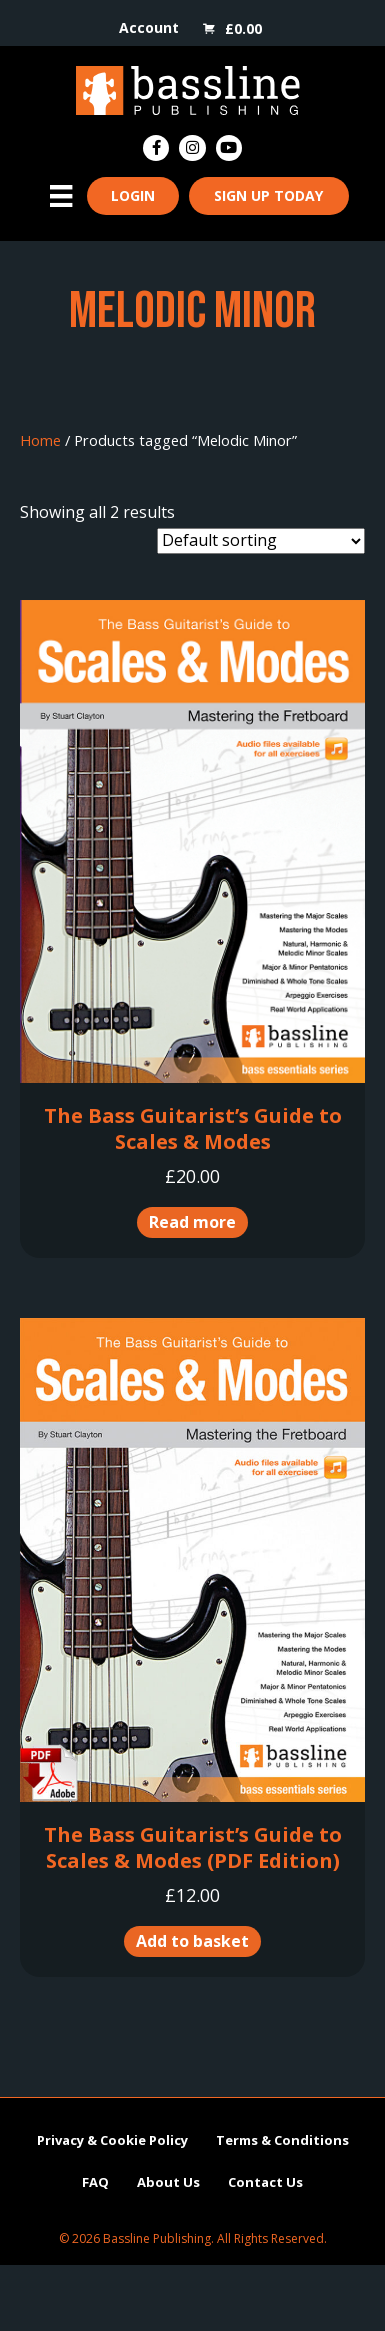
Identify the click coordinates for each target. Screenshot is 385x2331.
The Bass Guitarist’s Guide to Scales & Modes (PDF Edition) (193, 1847)
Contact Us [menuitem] (265, 2182)
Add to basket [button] (192, 1941)
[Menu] (61, 196)
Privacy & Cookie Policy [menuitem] (112, 2140)
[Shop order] (261, 541)
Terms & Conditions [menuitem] (282, 2140)
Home (40, 440)
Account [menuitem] (149, 27)
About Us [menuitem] (168, 2182)
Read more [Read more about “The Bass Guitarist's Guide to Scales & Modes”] (192, 1222)
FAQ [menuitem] (95, 2182)
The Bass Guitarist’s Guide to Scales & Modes (193, 1128)
